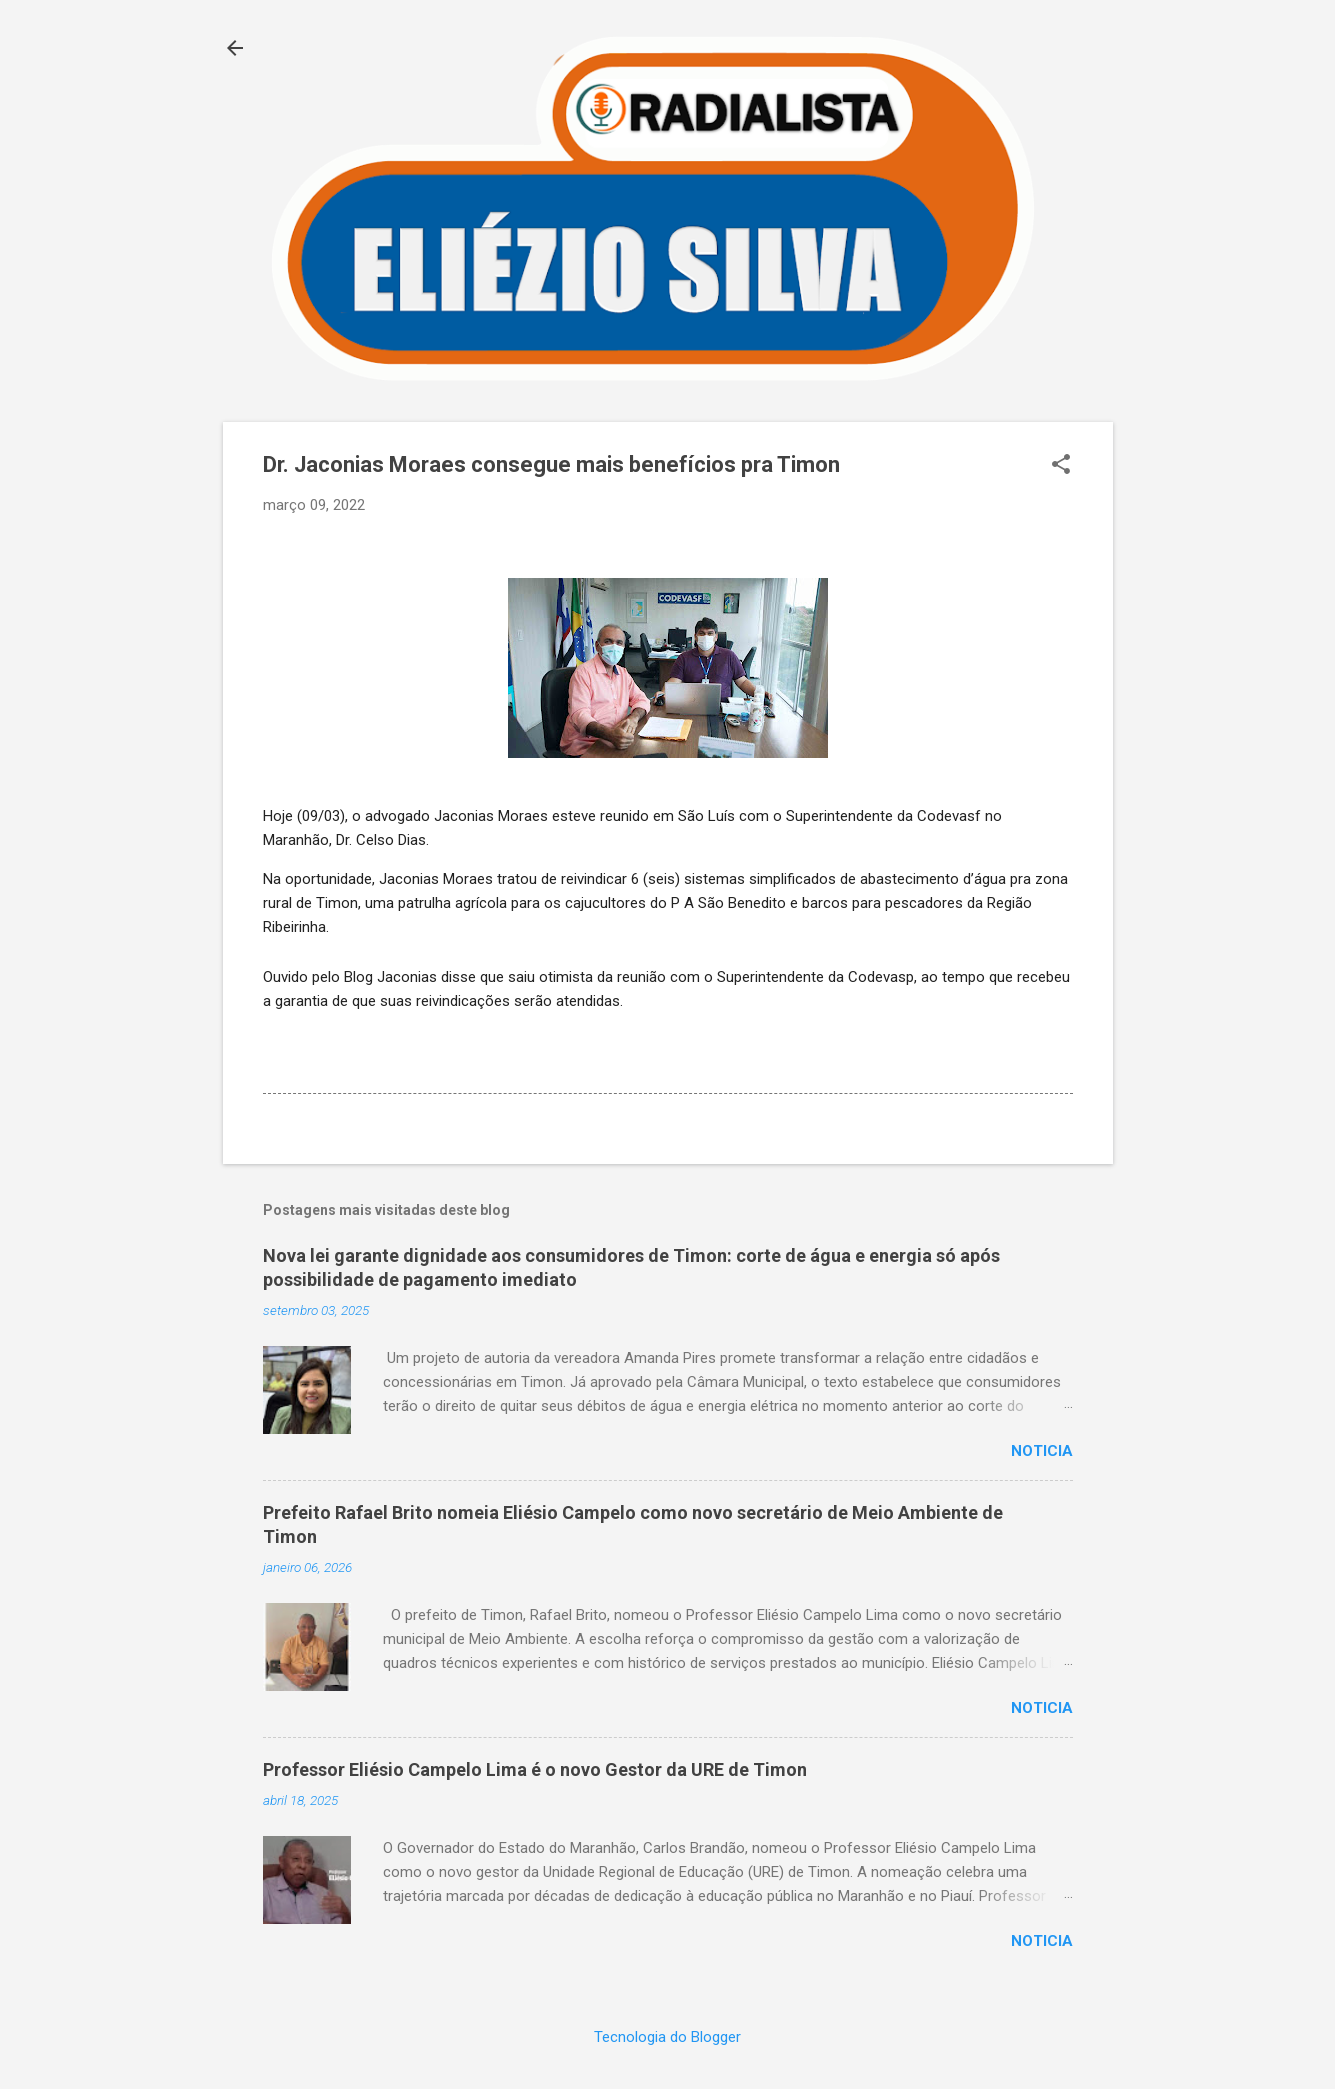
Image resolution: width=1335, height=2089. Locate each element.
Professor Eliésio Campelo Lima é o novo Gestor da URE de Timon (535, 1769)
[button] (1061, 466)
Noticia (1042, 1451)
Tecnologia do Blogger (667, 2037)
